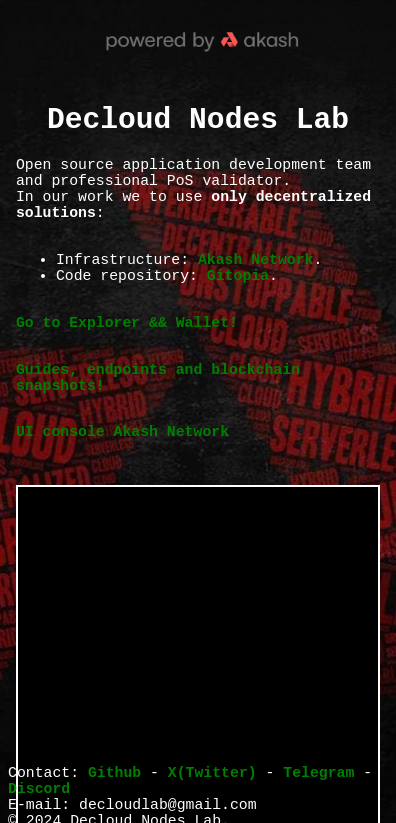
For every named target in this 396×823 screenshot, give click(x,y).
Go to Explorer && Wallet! (127, 364)
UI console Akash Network (122, 493)
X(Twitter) (212, 775)
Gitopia (238, 309)
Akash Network (255, 289)
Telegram (318, 775)
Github (114, 775)
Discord (39, 795)
